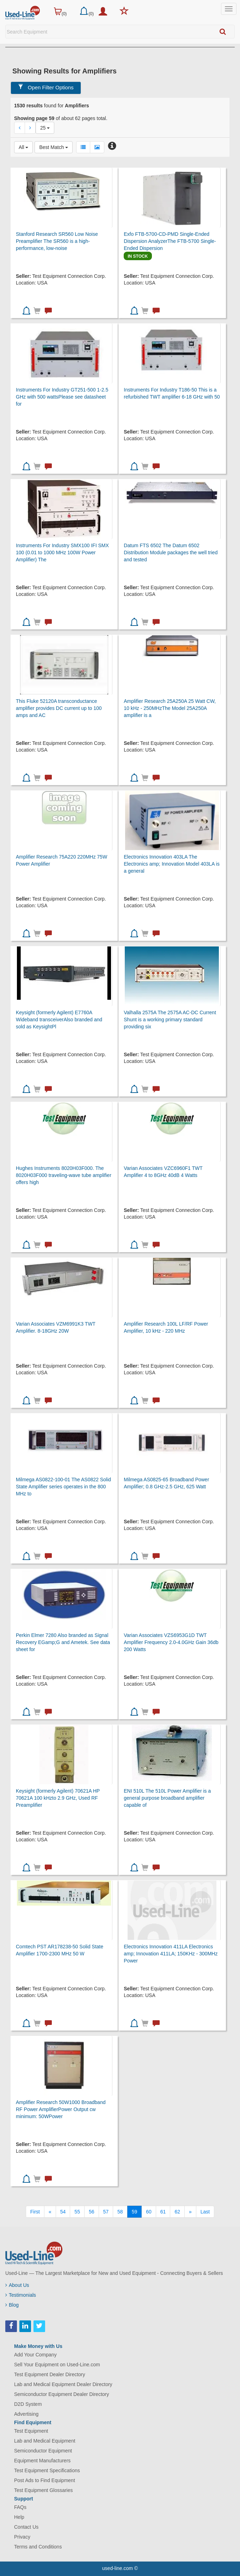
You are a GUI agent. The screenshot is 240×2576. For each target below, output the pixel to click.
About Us (17, 2285)
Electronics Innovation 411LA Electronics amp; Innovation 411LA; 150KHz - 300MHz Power (170, 1954)
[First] (35, 2212)
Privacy (22, 2537)
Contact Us (26, 2527)
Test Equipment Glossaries (43, 2490)
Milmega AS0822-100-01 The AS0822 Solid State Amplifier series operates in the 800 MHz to (63, 1486)
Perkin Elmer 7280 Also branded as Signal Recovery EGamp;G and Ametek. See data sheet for (63, 1642)
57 (106, 2212)
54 (63, 2212)
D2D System (28, 2404)
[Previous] (50, 2212)
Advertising (26, 2414)
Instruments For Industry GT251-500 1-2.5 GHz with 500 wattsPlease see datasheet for (62, 397)
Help (19, 2517)
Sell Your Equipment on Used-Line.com (57, 2364)
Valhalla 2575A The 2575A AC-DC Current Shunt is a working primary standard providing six (170, 1019)
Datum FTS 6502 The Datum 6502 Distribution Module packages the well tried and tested (170, 552)
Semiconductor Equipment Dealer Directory (61, 2394)
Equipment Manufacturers (42, 2460)
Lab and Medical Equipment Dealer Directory (63, 2384)
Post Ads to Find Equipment (44, 2480)
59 (134, 2212)
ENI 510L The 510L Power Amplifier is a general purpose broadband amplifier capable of (167, 1798)
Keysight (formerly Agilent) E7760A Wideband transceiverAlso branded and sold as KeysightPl (59, 1019)
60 (149, 2212)
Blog (12, 2305)
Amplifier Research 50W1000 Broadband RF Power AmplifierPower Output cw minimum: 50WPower (60, 2109)
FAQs (20, 2507)
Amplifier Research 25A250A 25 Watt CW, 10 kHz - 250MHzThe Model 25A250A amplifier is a (170, 708)
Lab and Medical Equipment (44, 2441)
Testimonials (20, 2295)
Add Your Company (35, 2354)
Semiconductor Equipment (43, 2451)
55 (77, 2212)
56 (91, 2212)
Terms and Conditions (38, 2547)
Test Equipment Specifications (47, 2470)
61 (163, 2212)
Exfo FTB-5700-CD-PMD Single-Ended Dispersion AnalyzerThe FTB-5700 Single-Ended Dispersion (170, 241)
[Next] (190, 2212)
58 (120, 2212)
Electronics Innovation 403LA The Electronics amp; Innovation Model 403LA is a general (172, 864)
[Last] (205, 2212)
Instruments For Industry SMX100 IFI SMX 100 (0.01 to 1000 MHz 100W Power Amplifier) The (62, 552)
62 (177, 2212)
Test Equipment (31, 2431)
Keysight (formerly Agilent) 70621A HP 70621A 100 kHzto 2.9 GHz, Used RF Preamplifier (58, 1798)
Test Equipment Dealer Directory (49, 2374)
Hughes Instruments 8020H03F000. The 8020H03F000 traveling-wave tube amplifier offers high (63, 1175)
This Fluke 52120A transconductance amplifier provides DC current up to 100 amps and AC (59, 708)
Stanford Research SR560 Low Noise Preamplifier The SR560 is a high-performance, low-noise (57, 241)
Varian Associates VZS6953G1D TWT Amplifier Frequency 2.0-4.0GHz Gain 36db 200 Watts (171, 1642)
